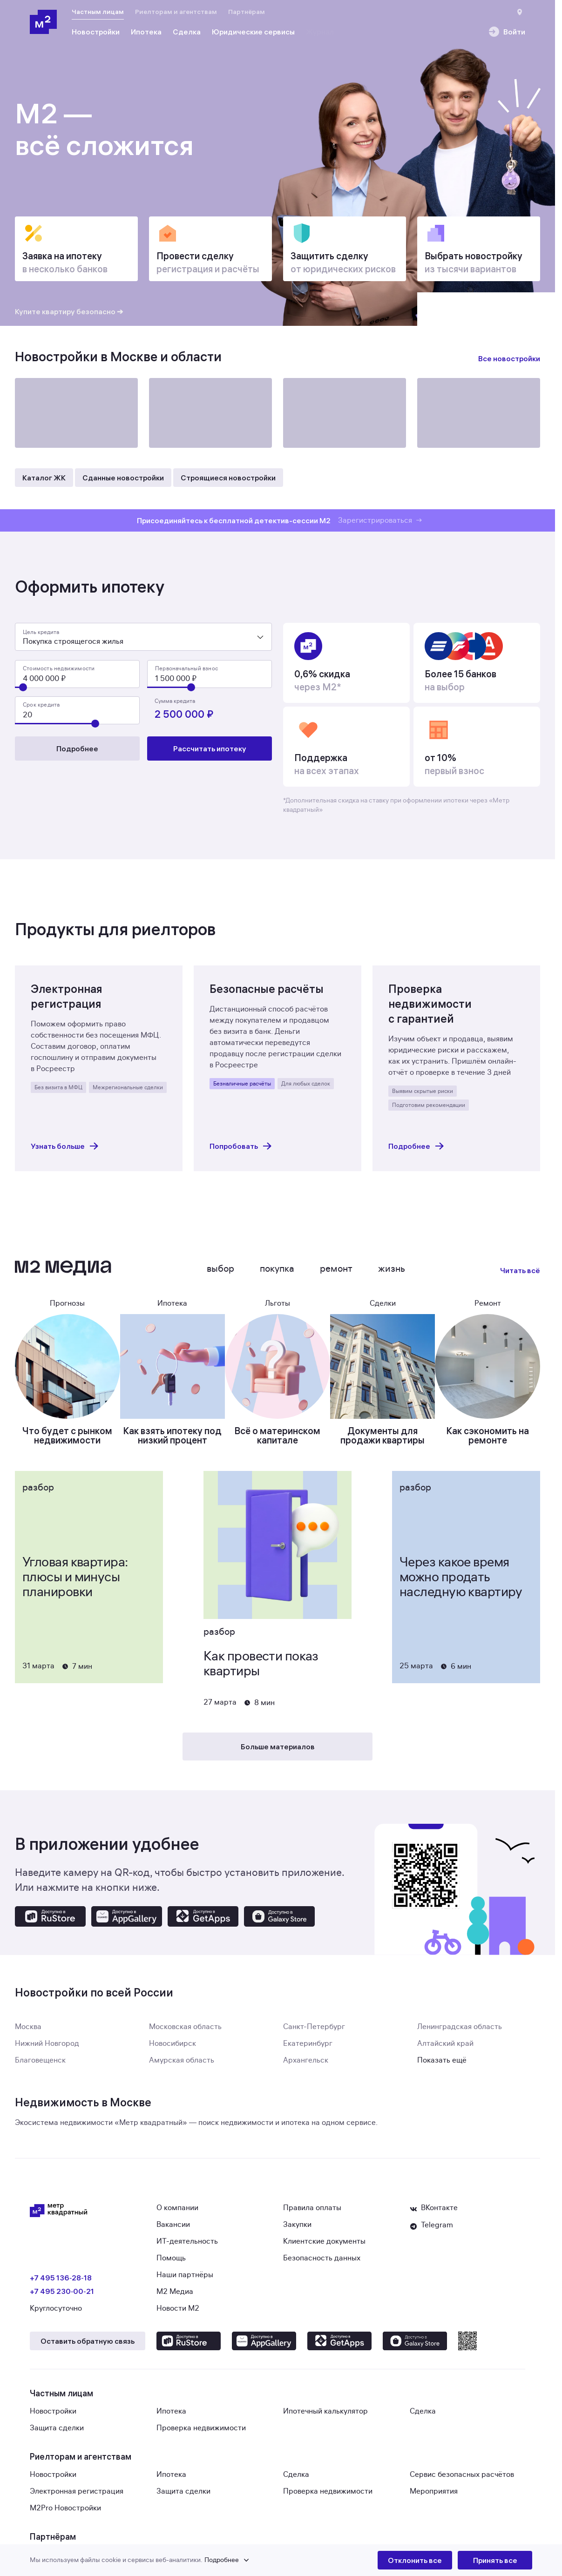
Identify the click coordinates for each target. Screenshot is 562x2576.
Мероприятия (434, 2497)
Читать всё (520, 1276)
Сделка (423, 2416)
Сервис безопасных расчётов (462, 2480)
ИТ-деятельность (187, 2247)
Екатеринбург (307, 2049)
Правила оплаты (312, 2213)
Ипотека (171, 2416)
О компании (177, 2213)
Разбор (38, 1493)
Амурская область (181, 2065)
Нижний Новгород (47, 2049)
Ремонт (336, 1274)
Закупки (297, 2230)
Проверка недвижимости (201, 2433)
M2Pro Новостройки (65, 2513)
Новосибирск (172, 2049)
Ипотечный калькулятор (325, 2416)
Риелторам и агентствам (176, 11)
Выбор (220, 1274)
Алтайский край (445, 2049)
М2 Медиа (174, 2297)
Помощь (171, 2263)
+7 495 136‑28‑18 (61, 2283)
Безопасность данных (321, 2263)
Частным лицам (98, 11)
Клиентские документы (324, 2247)
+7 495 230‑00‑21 (62, 2296)
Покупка (277, 1274)
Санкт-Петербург (314, 2032)
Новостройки (53, 2416)
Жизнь (391, 1274)
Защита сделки (57, 2433)
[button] (204, 2560)
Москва (28, 2032)
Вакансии (173, 2230)
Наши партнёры (184, 2280)
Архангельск (305, 2065)
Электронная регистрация (76, 2497)
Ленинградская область (459, 2032)
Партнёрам (246, 11)
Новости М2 (177, 2314)
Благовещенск (40, 2065)
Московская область (185, 2032)
